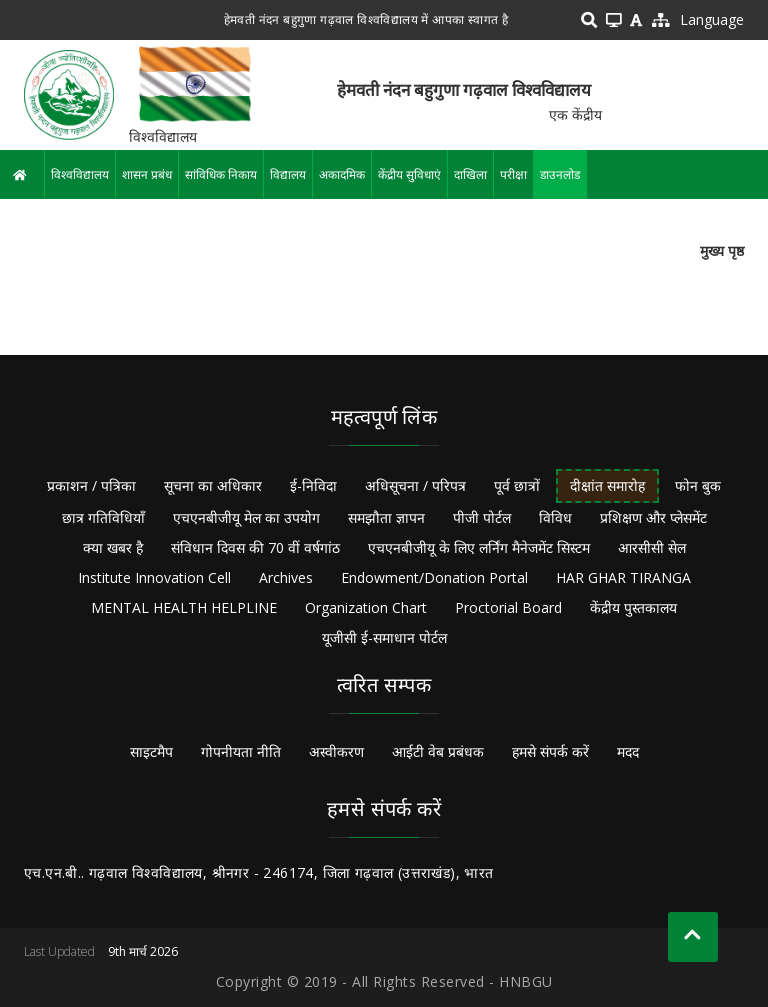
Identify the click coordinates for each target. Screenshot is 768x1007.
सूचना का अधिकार (213, 485)
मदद (628, 751)
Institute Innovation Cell (154, 577)
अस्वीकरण (336, 751)
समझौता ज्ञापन (386, 517)
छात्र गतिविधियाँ (103, 517)
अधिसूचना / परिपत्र (415, 485)
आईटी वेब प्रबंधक (438, 751)
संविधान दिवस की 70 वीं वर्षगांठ (255, 547)
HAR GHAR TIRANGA (623, 577)
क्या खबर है (113, 547)
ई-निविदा (313, 485)
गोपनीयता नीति (241, 751)
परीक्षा (513, 174)
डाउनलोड (560, 174)
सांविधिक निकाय (221, 174)
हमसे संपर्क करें (550, 751)
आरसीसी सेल (652, 547)
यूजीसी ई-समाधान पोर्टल (384, 637)
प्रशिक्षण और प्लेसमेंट (653, 517)
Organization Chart (366, 607)
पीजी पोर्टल (482, 517)
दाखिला (470, 174)
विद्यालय (288, 174)
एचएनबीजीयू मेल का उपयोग (246, 517)
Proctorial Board (508, 607)
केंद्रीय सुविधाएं (409, 174)
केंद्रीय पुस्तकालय (633, 607)
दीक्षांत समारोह (607, 485)
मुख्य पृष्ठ (722, 250)
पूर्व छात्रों (517, 485)
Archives (286, 577)
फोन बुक (698, 485)
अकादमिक (342, 174)
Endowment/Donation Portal (434, 577)
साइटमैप (151, 751)
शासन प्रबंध (147, 174)
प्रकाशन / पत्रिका (91, 485)
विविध (555, 517)
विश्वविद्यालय (80, 174)
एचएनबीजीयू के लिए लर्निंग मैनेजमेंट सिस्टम (479, 547)
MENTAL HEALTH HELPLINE (184, 607)
